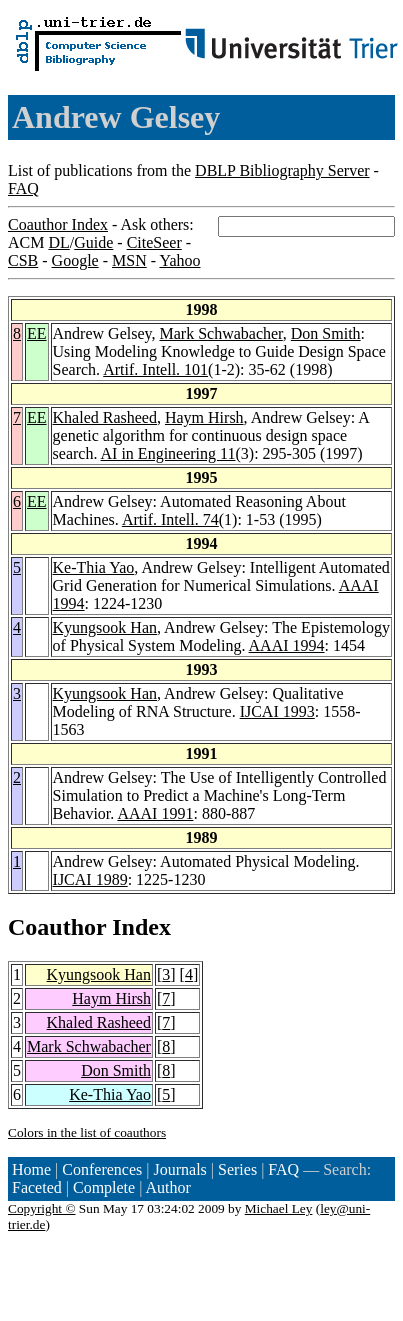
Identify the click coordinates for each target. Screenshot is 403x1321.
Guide (93, 242)
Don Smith (326, 333)
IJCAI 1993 (277, 711)
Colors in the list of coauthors (87, 1132)
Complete (104, 1187)
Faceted (37, 1187)
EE (37, 333)
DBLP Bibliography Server (282, 170)
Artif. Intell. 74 (170, 519)
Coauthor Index (58, 224)
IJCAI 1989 (90, 879)
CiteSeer (154, 242)
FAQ (23, 188)
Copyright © (42, 1208)
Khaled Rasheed (105, 417)
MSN (129, 260)
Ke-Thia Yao (94, 567)
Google (75, 260)
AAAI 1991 (155, 813)
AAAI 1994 (287, 645)
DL (58, 242)
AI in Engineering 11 (168, 453)
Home (31, 1169)
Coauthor (57, 927)
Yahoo (179, 260)
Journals (179, 1169)
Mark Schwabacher (220, 333)
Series (237, 1169)
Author (168, 1187)
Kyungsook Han (105, 627)
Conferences (102, 1169)
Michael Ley (279, 1208)
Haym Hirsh (204, 417)
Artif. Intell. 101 (155, 369)
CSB (23, 260)
